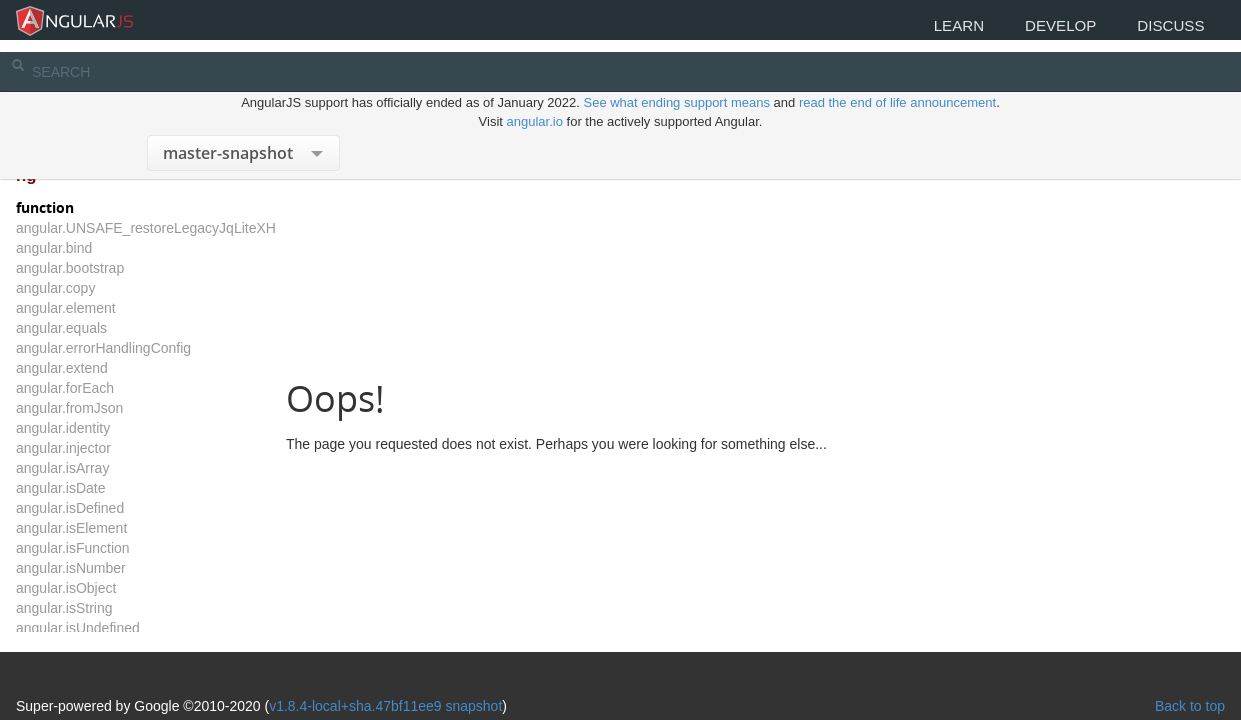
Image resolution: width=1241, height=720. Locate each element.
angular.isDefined (105, 508)
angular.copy (90, 288)
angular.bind (89, 248)
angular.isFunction (108, 548)
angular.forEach (100, 388)
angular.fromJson (104, 408)
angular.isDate (96, 488)
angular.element (101, 308)
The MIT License (235, 672)
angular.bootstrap (105, 268)
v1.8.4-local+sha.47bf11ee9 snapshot (420, 642)
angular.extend (97, 368)
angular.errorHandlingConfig (138, 348)
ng (61, 175)
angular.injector (98, 448)
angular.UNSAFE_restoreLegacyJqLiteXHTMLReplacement (236, 228)
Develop (1044, 27)
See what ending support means (678, 79)
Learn (931, 27)
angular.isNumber (106, 568)
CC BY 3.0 (520, 672)
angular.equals (96, 328)
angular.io (535, 98)
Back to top (1155, 642)
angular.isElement (106, 528)
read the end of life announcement (897, 79)
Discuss (1165, 27)
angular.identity (98, 428)
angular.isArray (97, 468)
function (80, 207)
